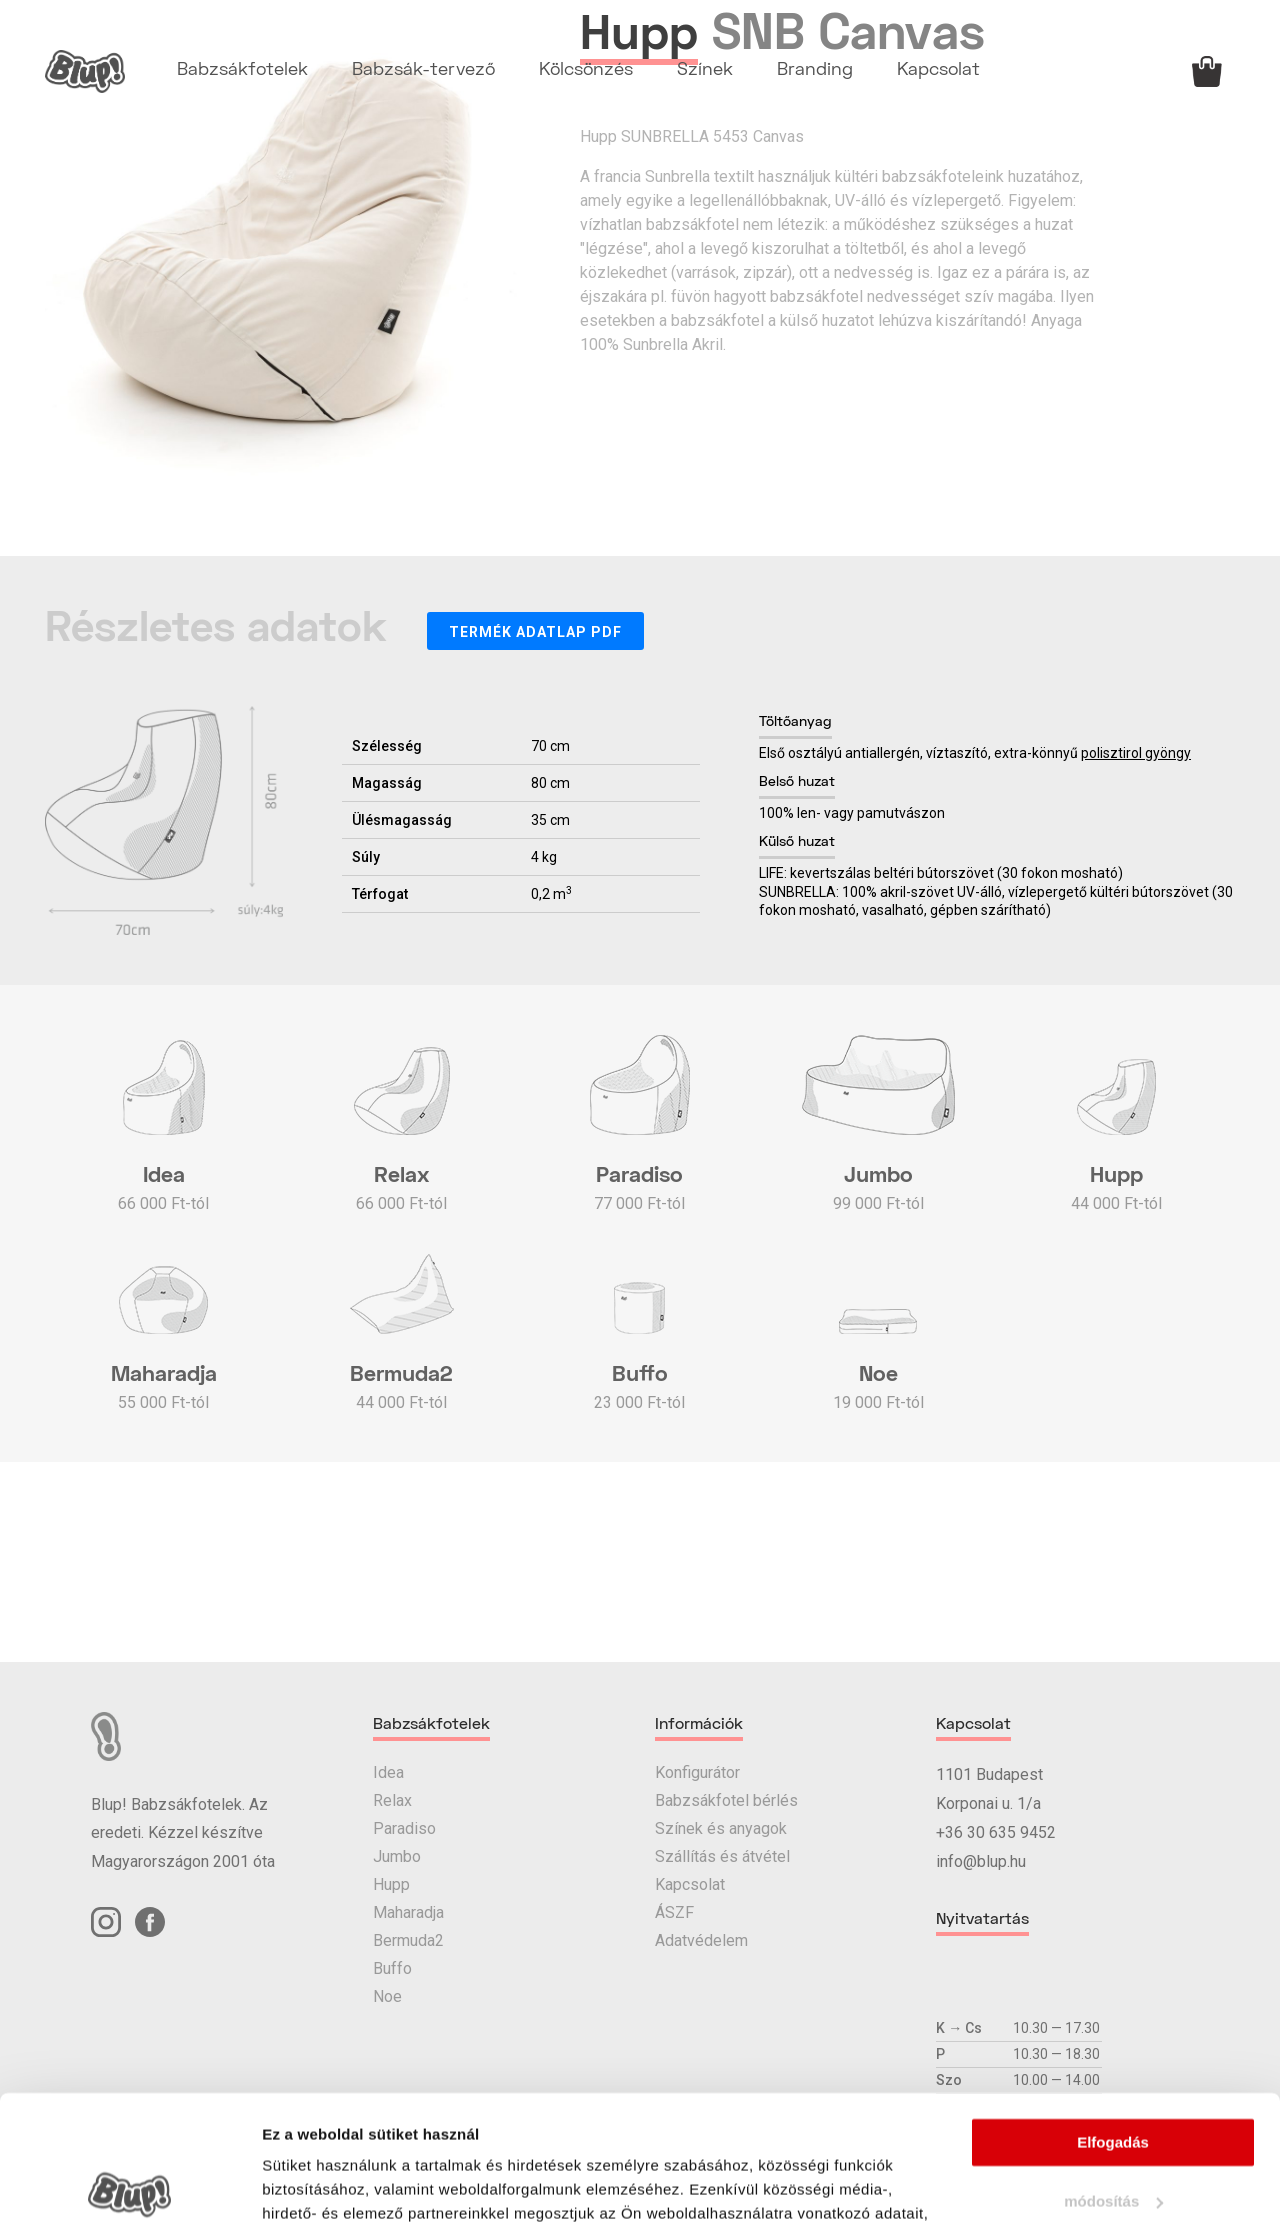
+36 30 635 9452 (996, 1832)
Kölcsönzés (586, 70)
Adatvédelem (701, 1940)
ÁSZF (674, 1912)
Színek (705, 70)
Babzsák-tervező (423, 70)
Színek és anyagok (721, 1828)
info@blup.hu (981, 1861)
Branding (815, 70)
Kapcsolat (938, 70)
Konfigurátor (697, 1772)
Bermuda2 (408, 1940)
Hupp (391, 1884)
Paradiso (404, 1828)
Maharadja (408, 1912)
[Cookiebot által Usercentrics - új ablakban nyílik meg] (129, 2188)
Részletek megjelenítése (349, 2187)
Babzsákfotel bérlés (726, 1800)
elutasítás (1112, 2130)
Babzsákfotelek (242, 70)
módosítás (1113, 2072)
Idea (388, 1772)
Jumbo (397, 1856)
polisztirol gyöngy (1136, 753)
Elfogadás (1113, 2013)
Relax (392, 1800)
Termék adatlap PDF (535, 632)
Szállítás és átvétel (722, 1856)
